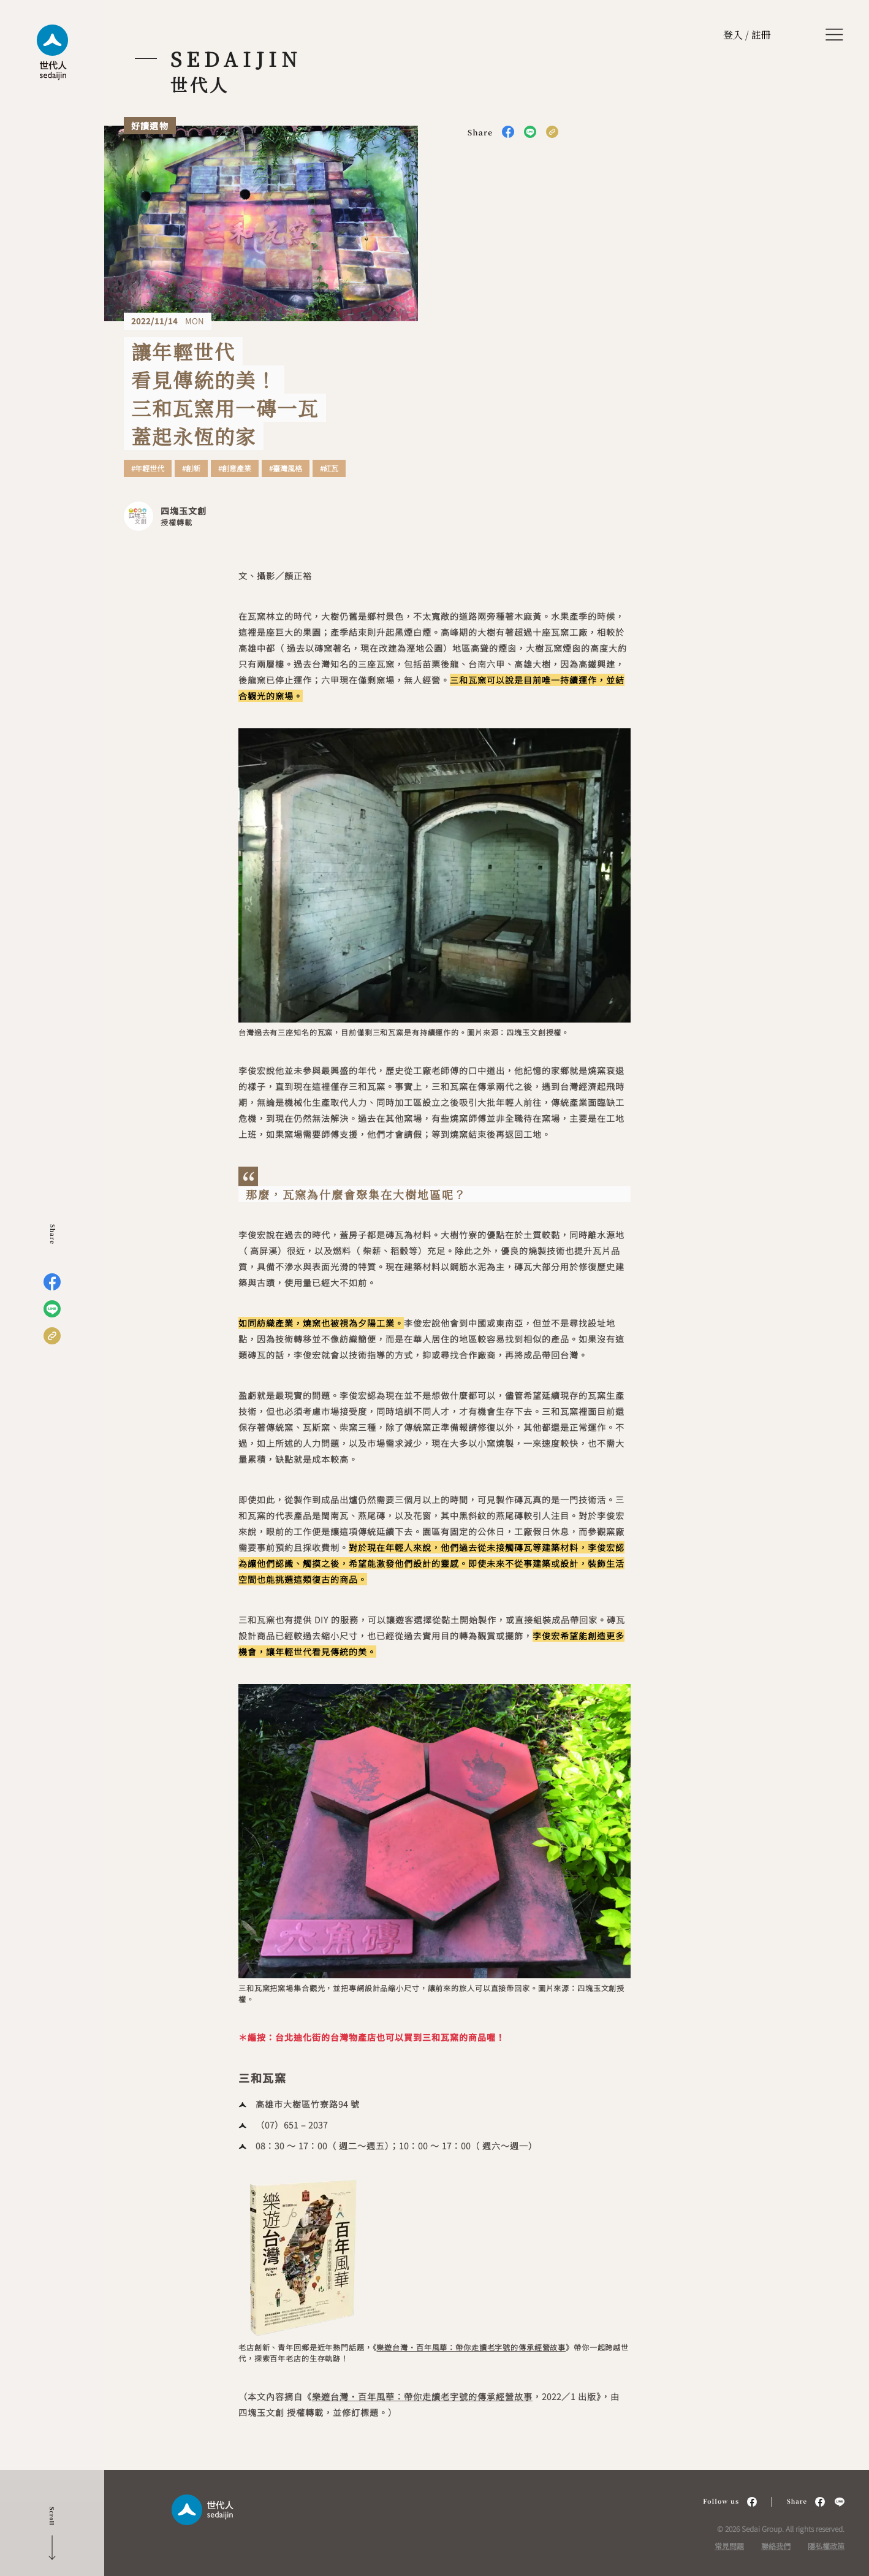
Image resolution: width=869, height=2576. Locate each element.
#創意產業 (234, 468)
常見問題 (729, 2545)
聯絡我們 (776, 2545)
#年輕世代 (147, 468)
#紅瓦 (329, 468)
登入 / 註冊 (747, 35)
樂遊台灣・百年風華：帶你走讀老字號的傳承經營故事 (471, 2347)
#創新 (191, 468)
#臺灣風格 (285, 468)
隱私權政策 (826, 2545)
